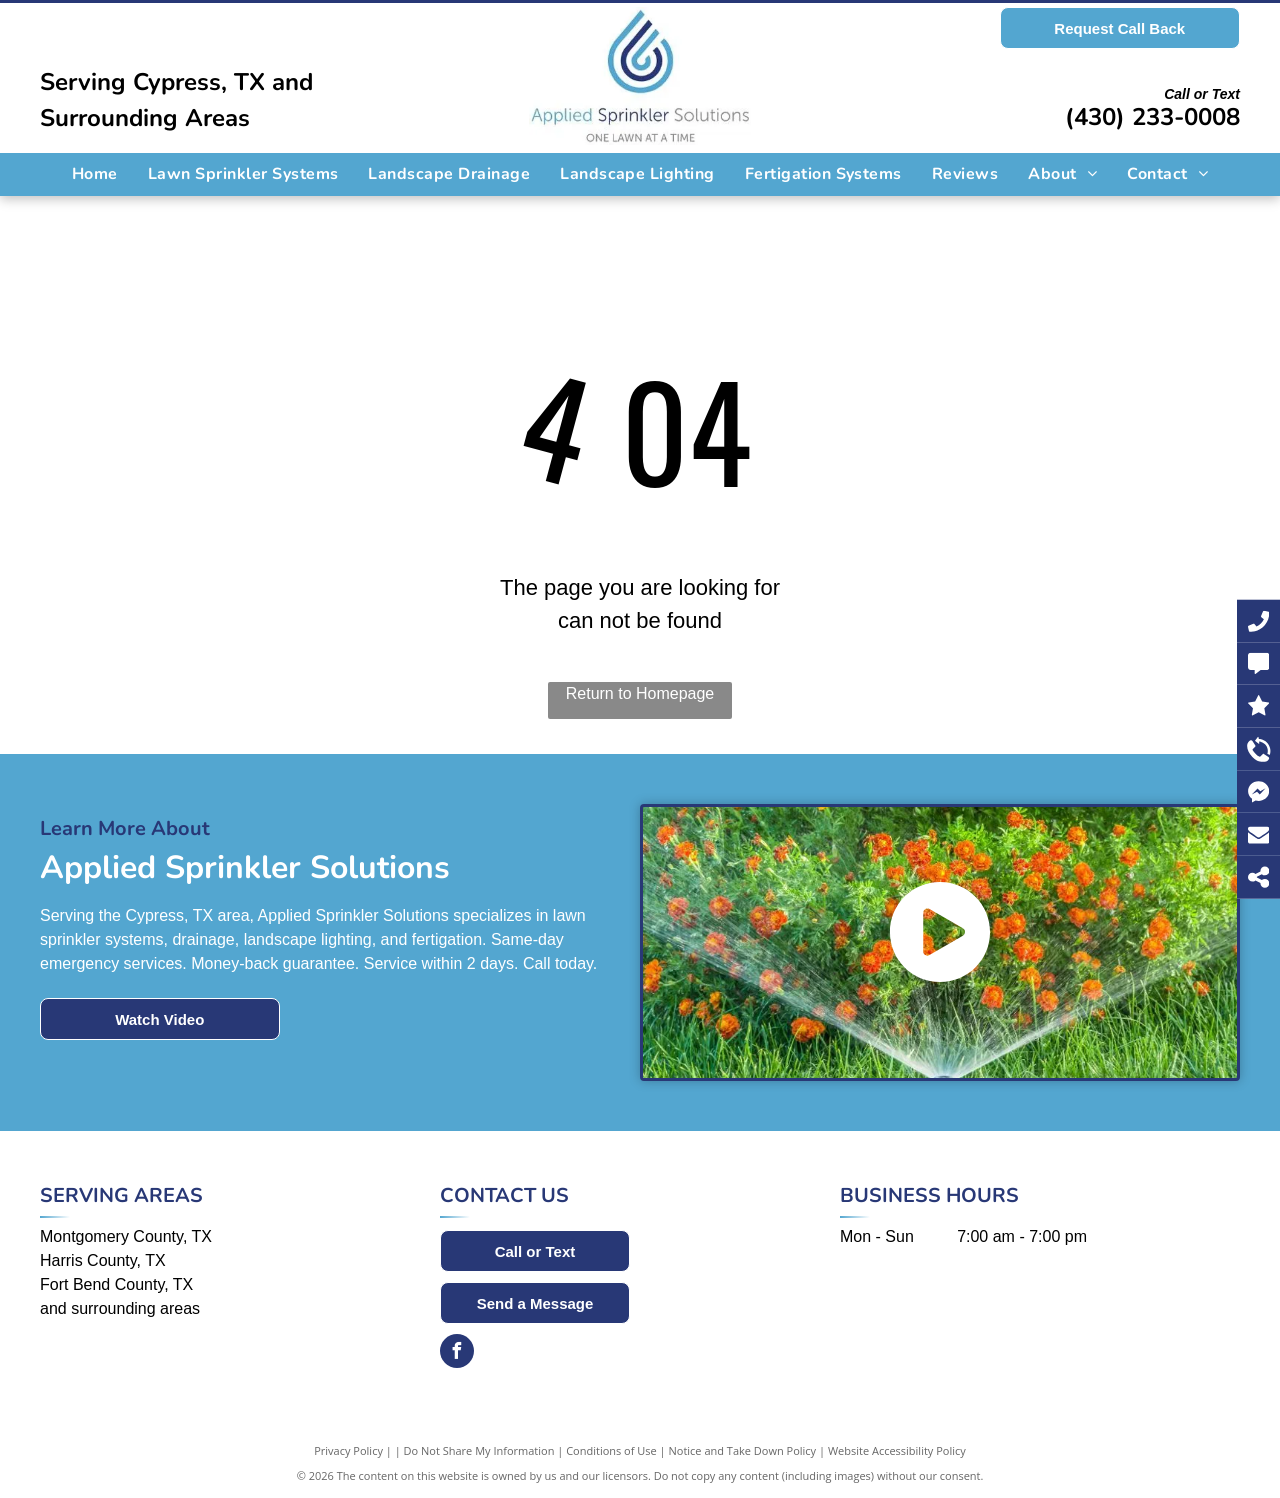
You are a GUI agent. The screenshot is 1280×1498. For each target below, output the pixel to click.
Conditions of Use (611, 1450)
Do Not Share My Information (479, 1450)
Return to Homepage (640, 693)
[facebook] (457, 1353)
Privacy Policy (348, 1450)
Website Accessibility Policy (897, 1450)
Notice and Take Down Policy (743, 1450)
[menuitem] (95, 174)
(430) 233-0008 (1152, 117)
